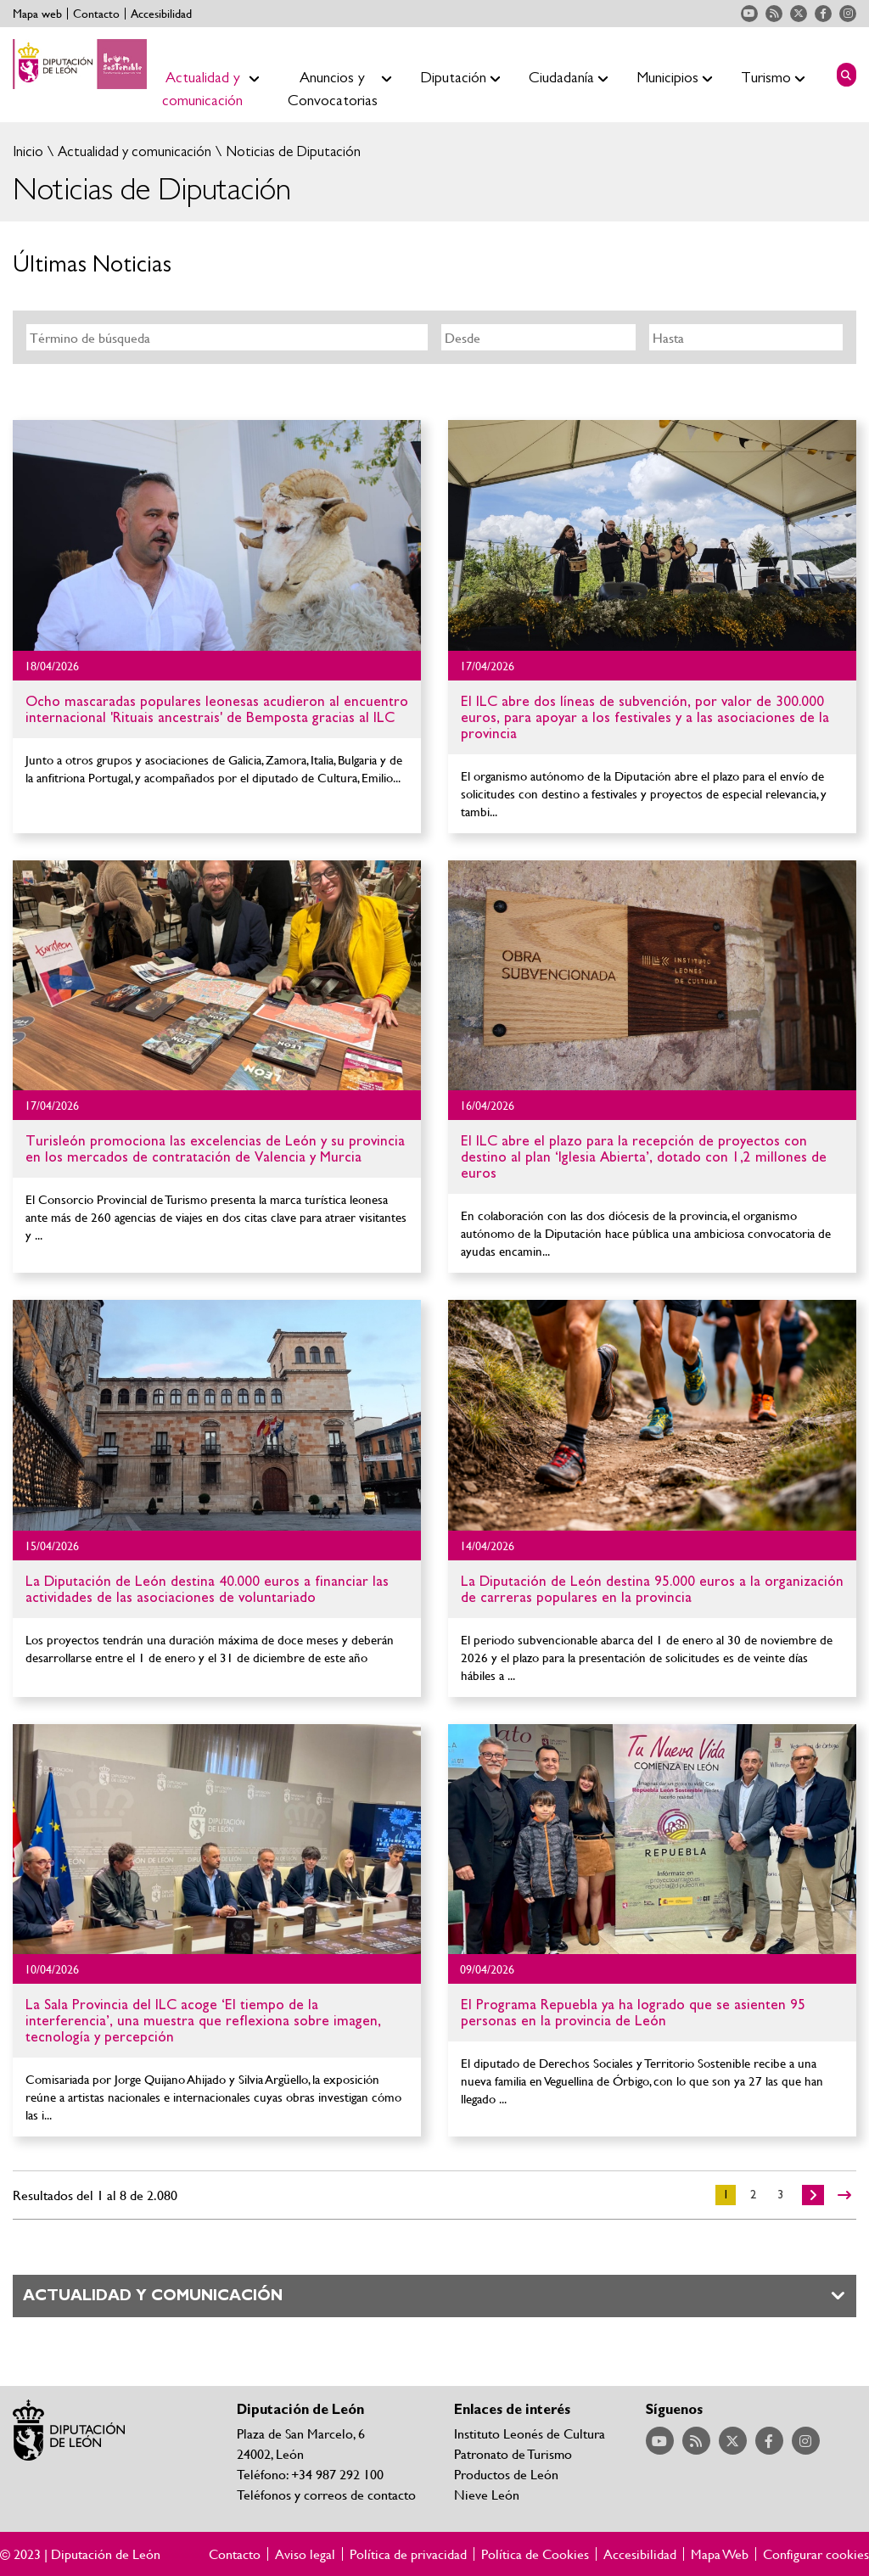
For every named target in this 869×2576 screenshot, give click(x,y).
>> (844, 2195)
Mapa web (37, 14)
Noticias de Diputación (291, 151)
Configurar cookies (816, 2554)
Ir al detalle (217, 535)
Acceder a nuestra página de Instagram (847, 13)
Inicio (28, 151)
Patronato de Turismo (513, 2453)
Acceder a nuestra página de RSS (773, 13)
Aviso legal (305, 2554)
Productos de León (506, 2474)
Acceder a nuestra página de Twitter (798, 13)
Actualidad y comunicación (132, 151)
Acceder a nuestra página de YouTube (749, 13)
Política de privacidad (408, 2554)
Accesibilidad (161, 14)
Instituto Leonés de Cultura (529, 2433)
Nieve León (486, 2494)
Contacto (96, 14)
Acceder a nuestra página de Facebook (823, 13)
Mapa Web (719, 2554)
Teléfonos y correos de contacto (326, 2494)
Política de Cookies (535, 2554)
